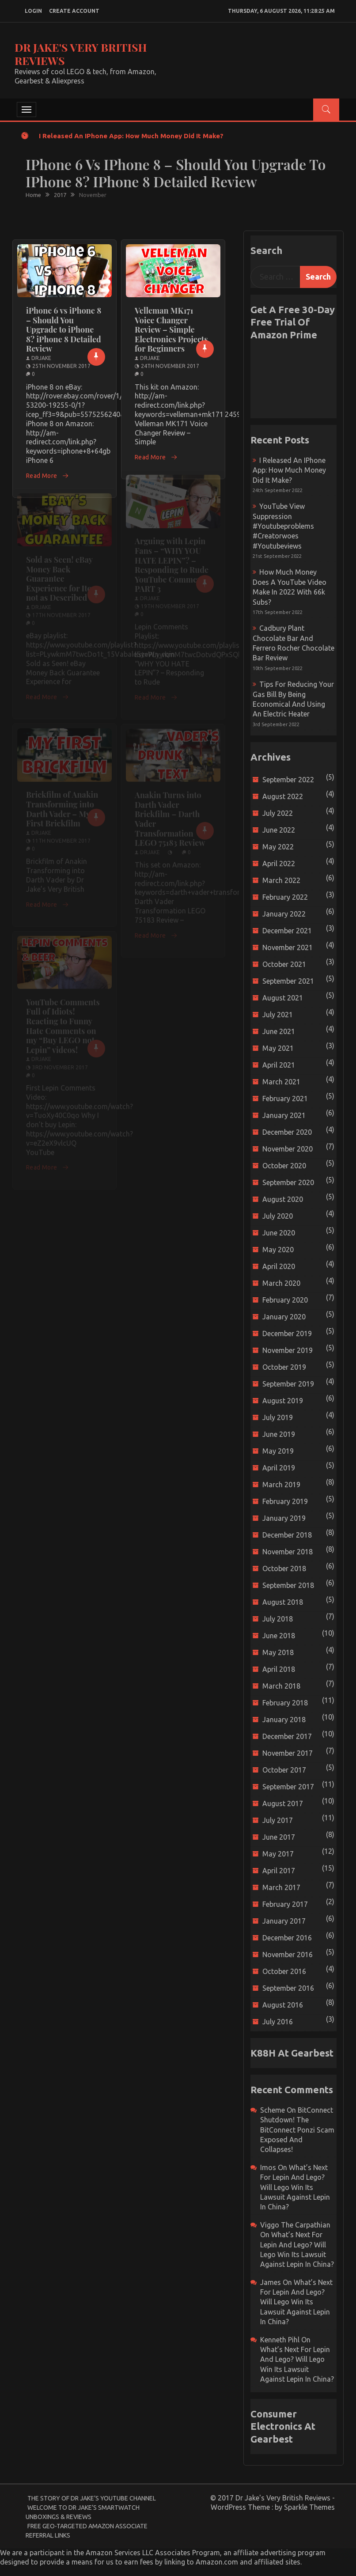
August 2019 (282, 1401)
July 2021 (277, 1015)
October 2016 (284, 1971)
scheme (272, 2110)
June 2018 (278, 1636)
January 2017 (284, 1921)
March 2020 (281, 1283)
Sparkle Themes (309, 2507)
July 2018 (277, 1619)
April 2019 (278, 1468)
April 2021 (278, 1065)
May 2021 (278, 1048)
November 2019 (287, 1350)
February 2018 (285, 1703)
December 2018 (287, 1535)
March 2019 (281, 1485)
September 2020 (288, 1182)
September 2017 (288, 1787)
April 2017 (278, 1871)
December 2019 (287, 1333)
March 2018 (281, 1686)
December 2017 (287, 1736)
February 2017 (285, 1904)
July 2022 (277, 813)
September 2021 (288, 981)
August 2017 (282, 1803)
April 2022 (278, 864)
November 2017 (287, 1753)
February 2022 (285, 897)
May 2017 (278, 1854)
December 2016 (287, 1938)
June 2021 (278, 1031)
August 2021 (282, 998)
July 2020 (277, 1216)
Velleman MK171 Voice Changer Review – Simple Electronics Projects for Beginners (171, 329)
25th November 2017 (61, 366)
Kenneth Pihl (279, 2340)
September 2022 (288, 780)
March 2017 (281, 1887)
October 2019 (284, 1367)
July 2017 (277, 1820)
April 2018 (278, 1669)
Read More (47, 475)
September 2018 (288, 1585)
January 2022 (284, 914)
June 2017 (278, 1837)
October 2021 (284, 964)
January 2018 (284, 1720)
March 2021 (281, 1082)
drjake (41, 358)
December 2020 (287, 1132)
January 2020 (284, 1317)
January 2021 (284, 1115)
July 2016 (277, 2022)
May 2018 (278, 1652)
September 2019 (288, 1384)
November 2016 (287, 1955)
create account (74, 11)
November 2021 (287, 947)
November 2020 (287, 1149)
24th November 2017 (170, 366)
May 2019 (278, 1451)
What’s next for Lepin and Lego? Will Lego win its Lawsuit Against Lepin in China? (295, 2187)
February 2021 (285, 1098)
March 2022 (281, 880)
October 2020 (284, 1166)
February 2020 (285, 1300)
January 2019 (284, 1518)
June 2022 (278, 830)
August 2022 (282, 796)
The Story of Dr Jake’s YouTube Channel (91, 2498)
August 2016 (282, 2005)
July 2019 (277, 1417)
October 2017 (284, 1770)
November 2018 (287, 1552)
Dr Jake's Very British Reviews (81, 54)
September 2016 (288, 1988)
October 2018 (284, 1568)
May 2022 (278, 847)
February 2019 (285, 1501)
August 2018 (282, 1602)
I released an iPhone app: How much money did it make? (131, 136)
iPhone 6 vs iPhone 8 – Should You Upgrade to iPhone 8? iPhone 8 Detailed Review (63, 329)
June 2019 (278, 1434)
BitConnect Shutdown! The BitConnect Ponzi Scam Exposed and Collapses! (297, 2130)
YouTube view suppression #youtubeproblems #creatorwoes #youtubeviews (283, 526)
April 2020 (278, 1266)
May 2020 (278, 1250)
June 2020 (278, 1233)
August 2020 (282, 1199)
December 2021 (287, 931)
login (33, 11)
